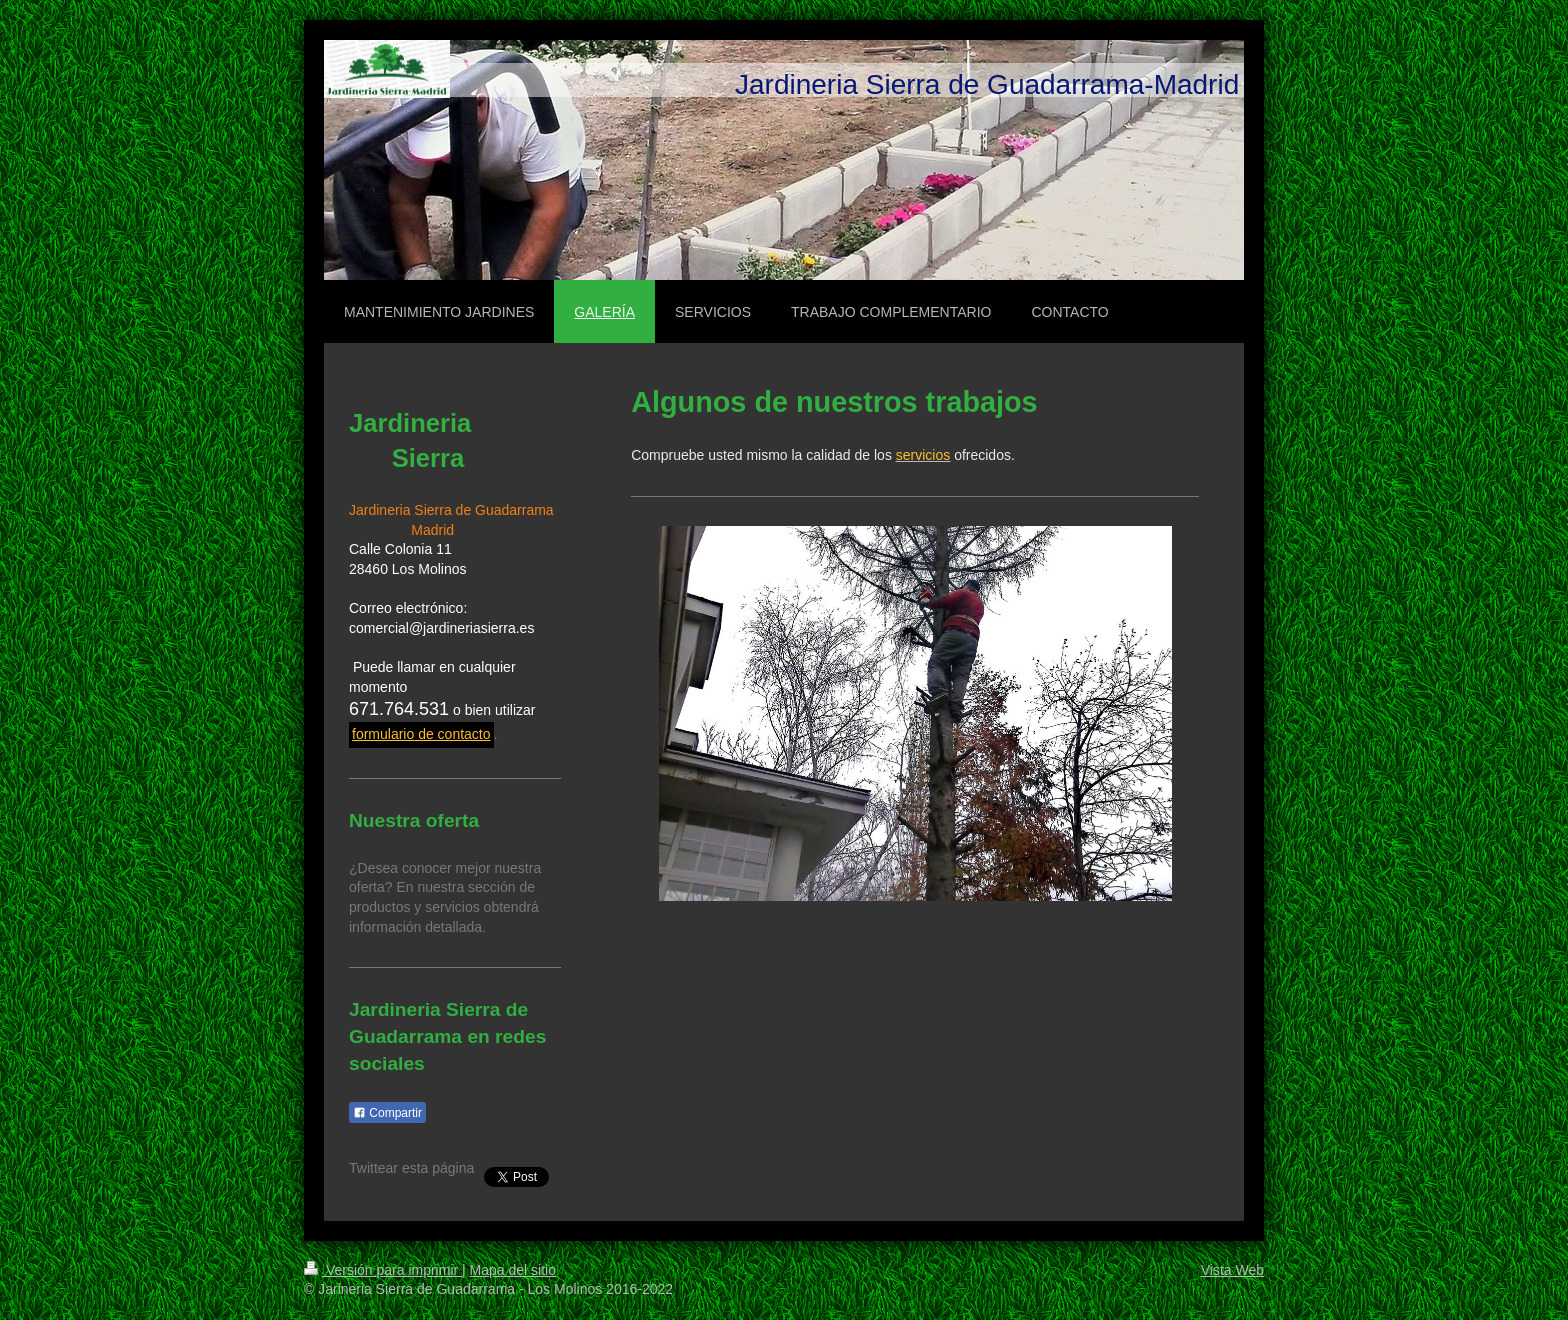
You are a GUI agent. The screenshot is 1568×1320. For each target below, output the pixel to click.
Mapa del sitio (513, 1270)
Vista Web (1232, 1270)
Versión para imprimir (383, 1270)
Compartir (387, 1113)
